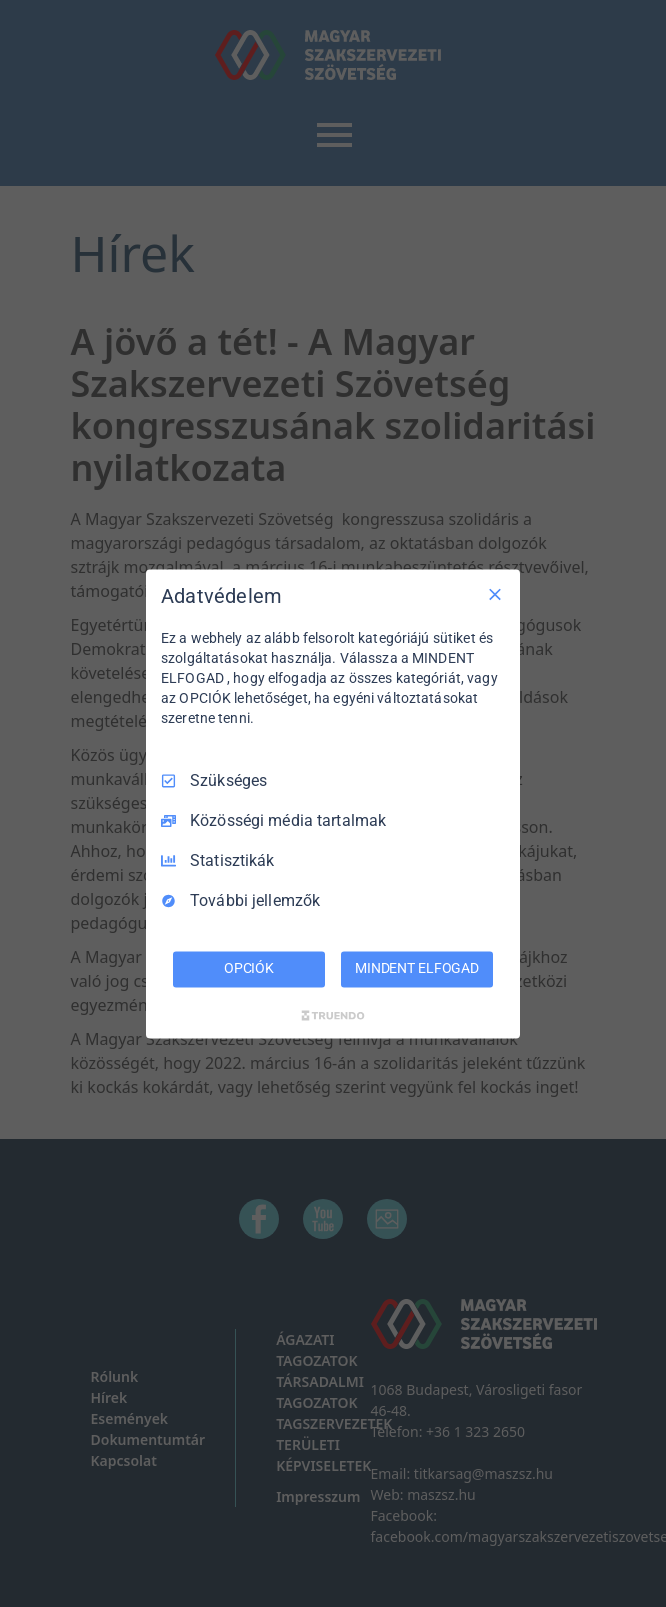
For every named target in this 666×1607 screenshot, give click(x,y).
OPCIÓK (249, 968)
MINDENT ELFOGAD (417, 968)
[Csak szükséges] (495, 594)
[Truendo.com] (333, 1015)
